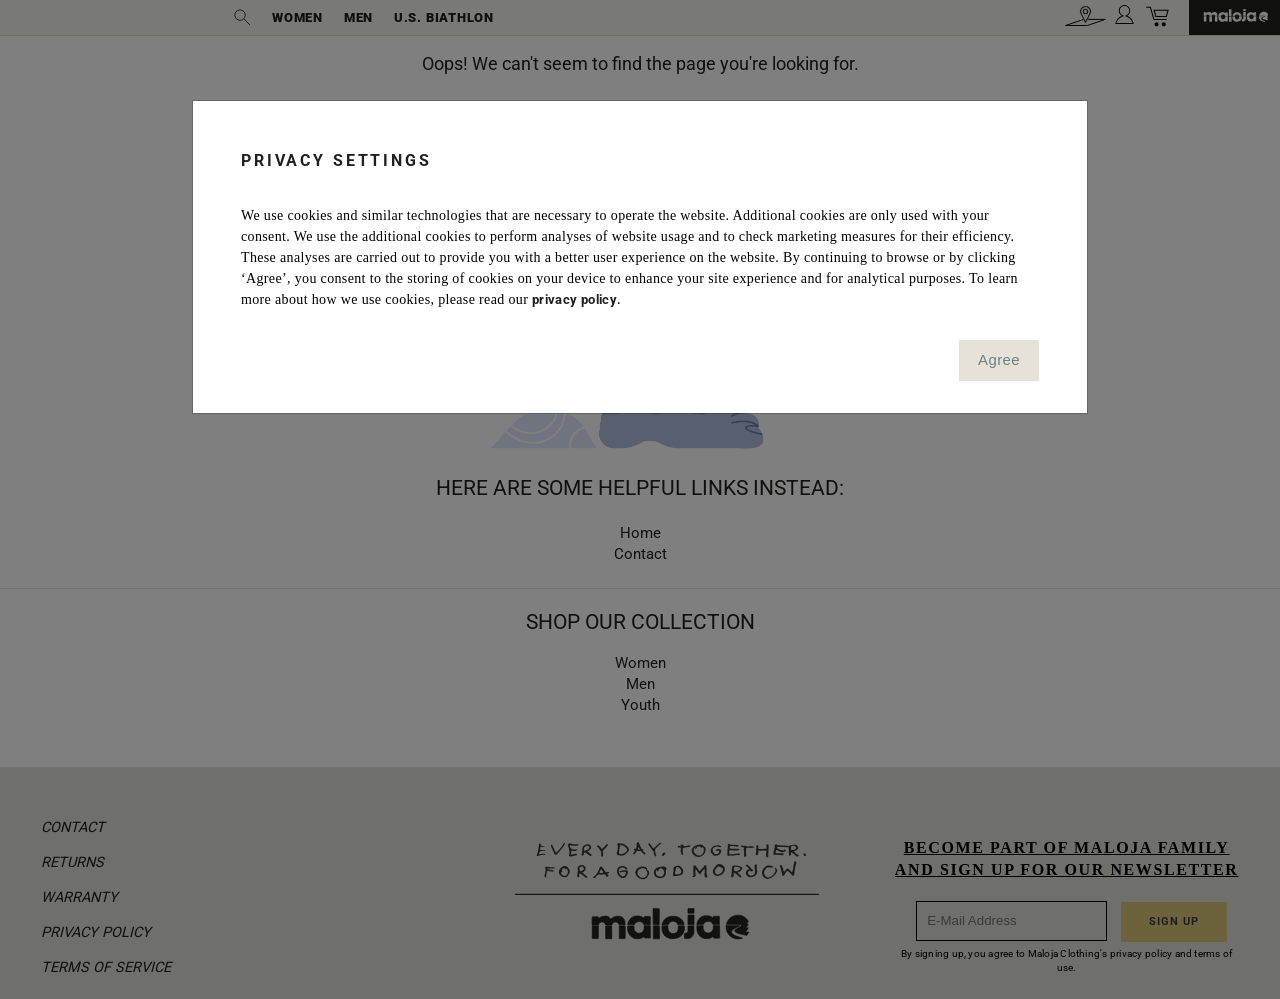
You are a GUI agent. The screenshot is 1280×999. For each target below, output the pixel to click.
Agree (999, 359)
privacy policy (574, 299)
